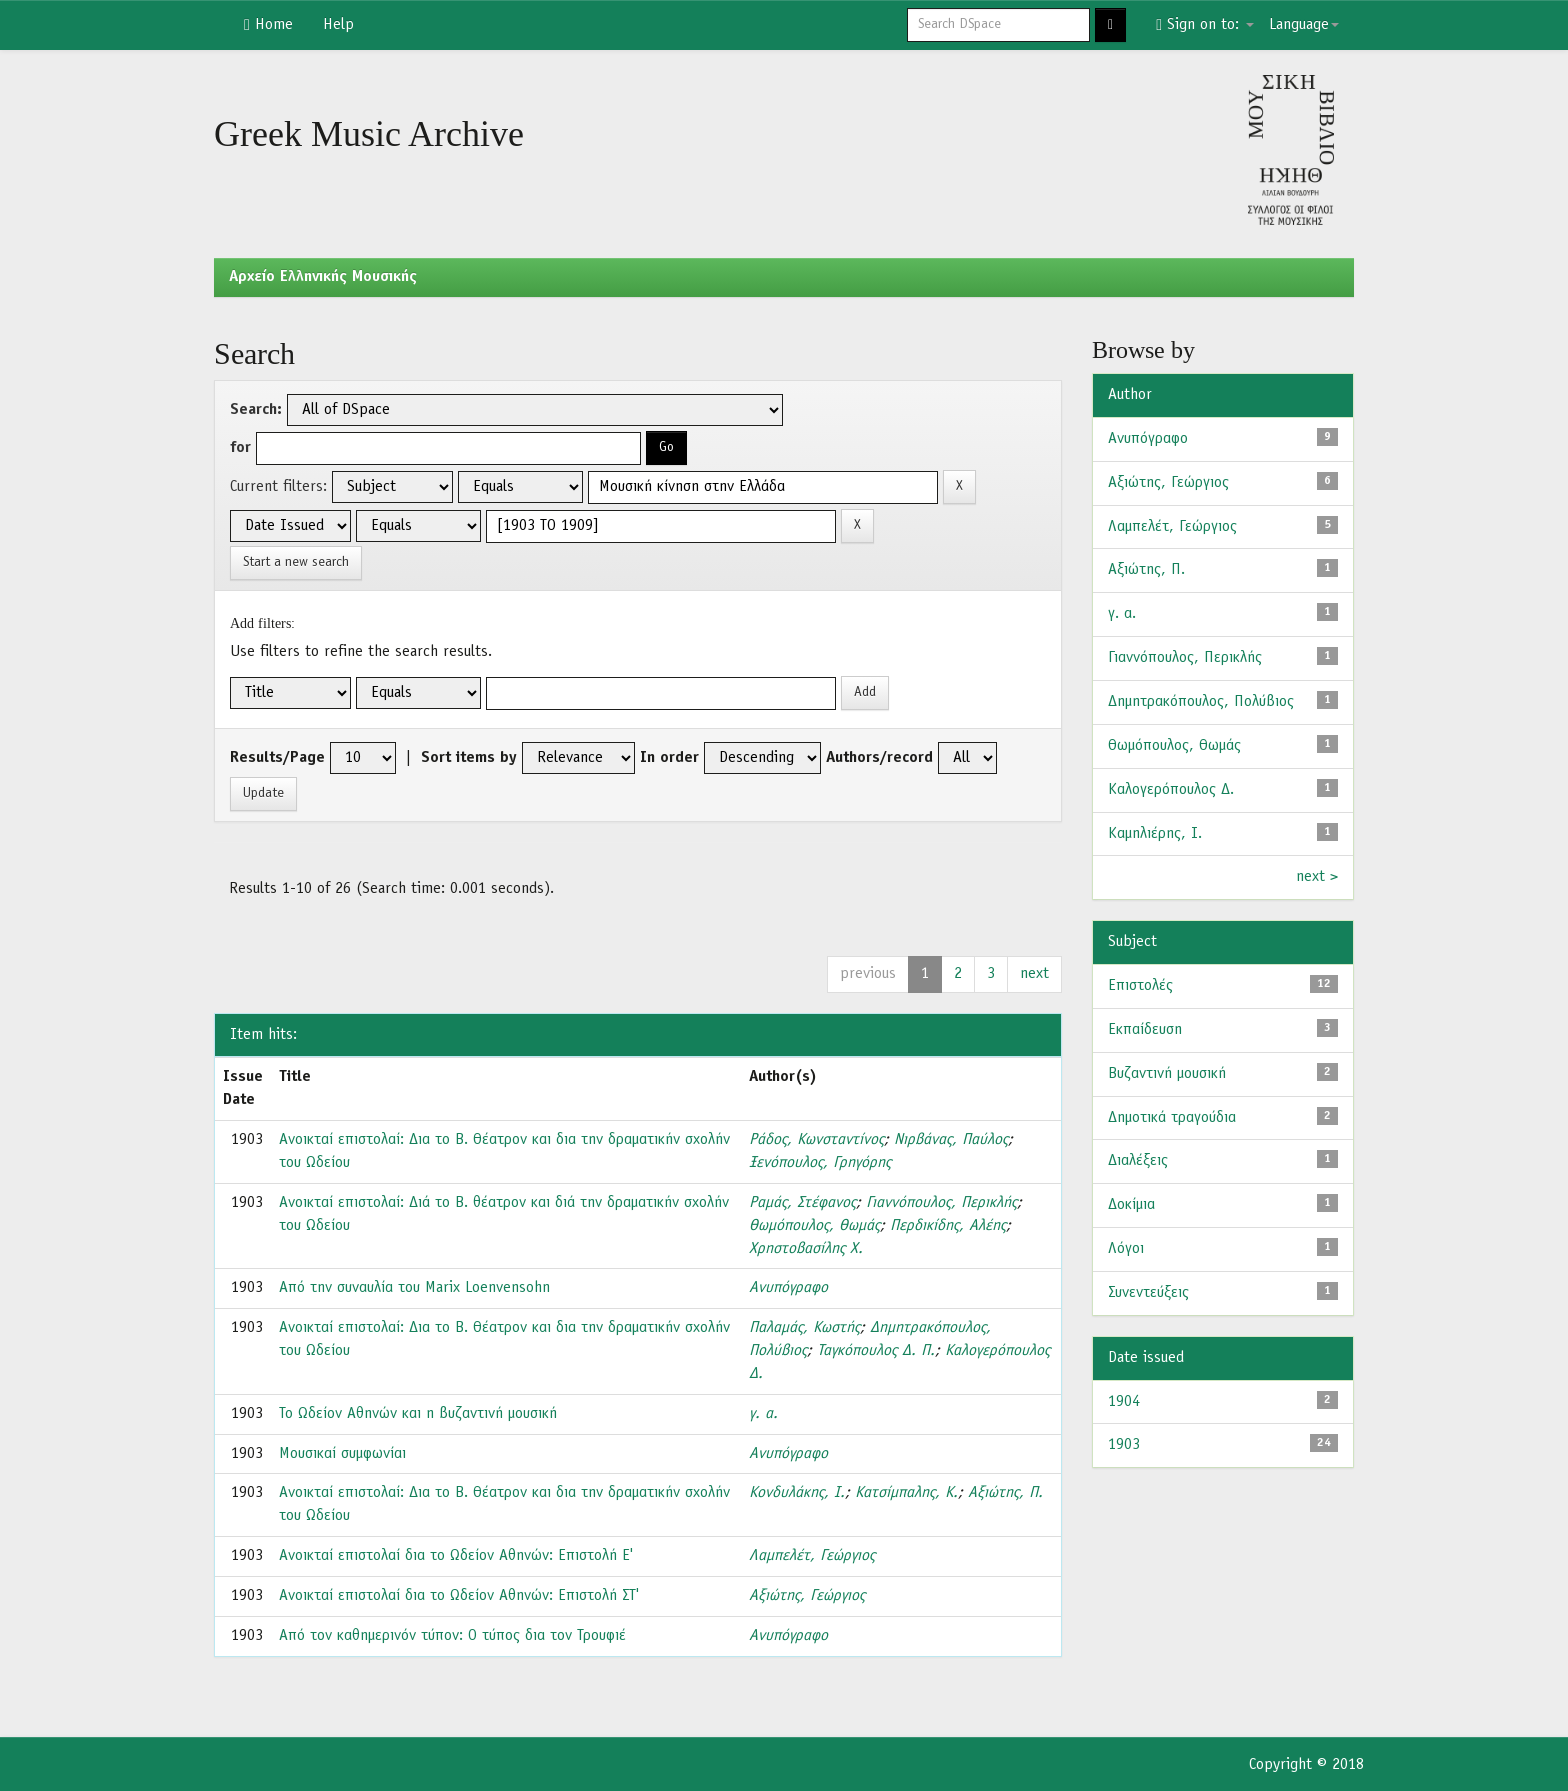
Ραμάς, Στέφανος (802, 1203)
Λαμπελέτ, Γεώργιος (812, 1556)
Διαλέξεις (1138, 1161)
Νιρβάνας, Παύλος (951, 1140)
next (1034, 974)
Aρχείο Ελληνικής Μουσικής (323, 277)
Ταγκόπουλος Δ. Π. (876, 1351)
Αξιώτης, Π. (1005, 1493)
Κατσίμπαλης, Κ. (906, 1493)
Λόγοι (1126, 1249)
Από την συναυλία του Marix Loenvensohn (414, 1288)
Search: (256, 410)
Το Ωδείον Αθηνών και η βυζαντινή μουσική (418, 1414)
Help (338, 25)
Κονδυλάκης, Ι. (797, 1493)
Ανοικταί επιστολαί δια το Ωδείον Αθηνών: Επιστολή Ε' (456, 1556)
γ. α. (763, 1414)
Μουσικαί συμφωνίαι (342, 1454)
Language (1304, 25)
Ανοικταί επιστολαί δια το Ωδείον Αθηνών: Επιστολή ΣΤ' (459, 1596)
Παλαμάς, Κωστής (804, 1328)
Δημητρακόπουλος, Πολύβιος (1201, 702)
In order (669, 758)
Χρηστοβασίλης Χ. (806, 1249)
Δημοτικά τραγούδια (1172, 1118)
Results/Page (277, 758)
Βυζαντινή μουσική (1167, 1074)
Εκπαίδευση (1145, 1030)
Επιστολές (1140, 986)
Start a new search (296, 562)
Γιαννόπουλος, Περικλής (941, 1203)
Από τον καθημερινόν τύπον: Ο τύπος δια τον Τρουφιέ (452, 1636)
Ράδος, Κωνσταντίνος (816, 1140)
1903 (1124, 1445)
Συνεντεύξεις (1148, 1293)
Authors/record (879, 758)
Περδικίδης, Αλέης (948, 1226)
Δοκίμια (1131, 1205)
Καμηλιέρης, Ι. (1155, 834)
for (240, 448)
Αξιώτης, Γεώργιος (807, 1596)
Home (268, 25)
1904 (1124, 1402)
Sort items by (469, 758)
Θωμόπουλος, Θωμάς (814, 1226)
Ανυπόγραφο (788, 1288)
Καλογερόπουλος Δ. (1171, 790)
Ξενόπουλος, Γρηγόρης (820, 1163)
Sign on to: (1205, 25)
